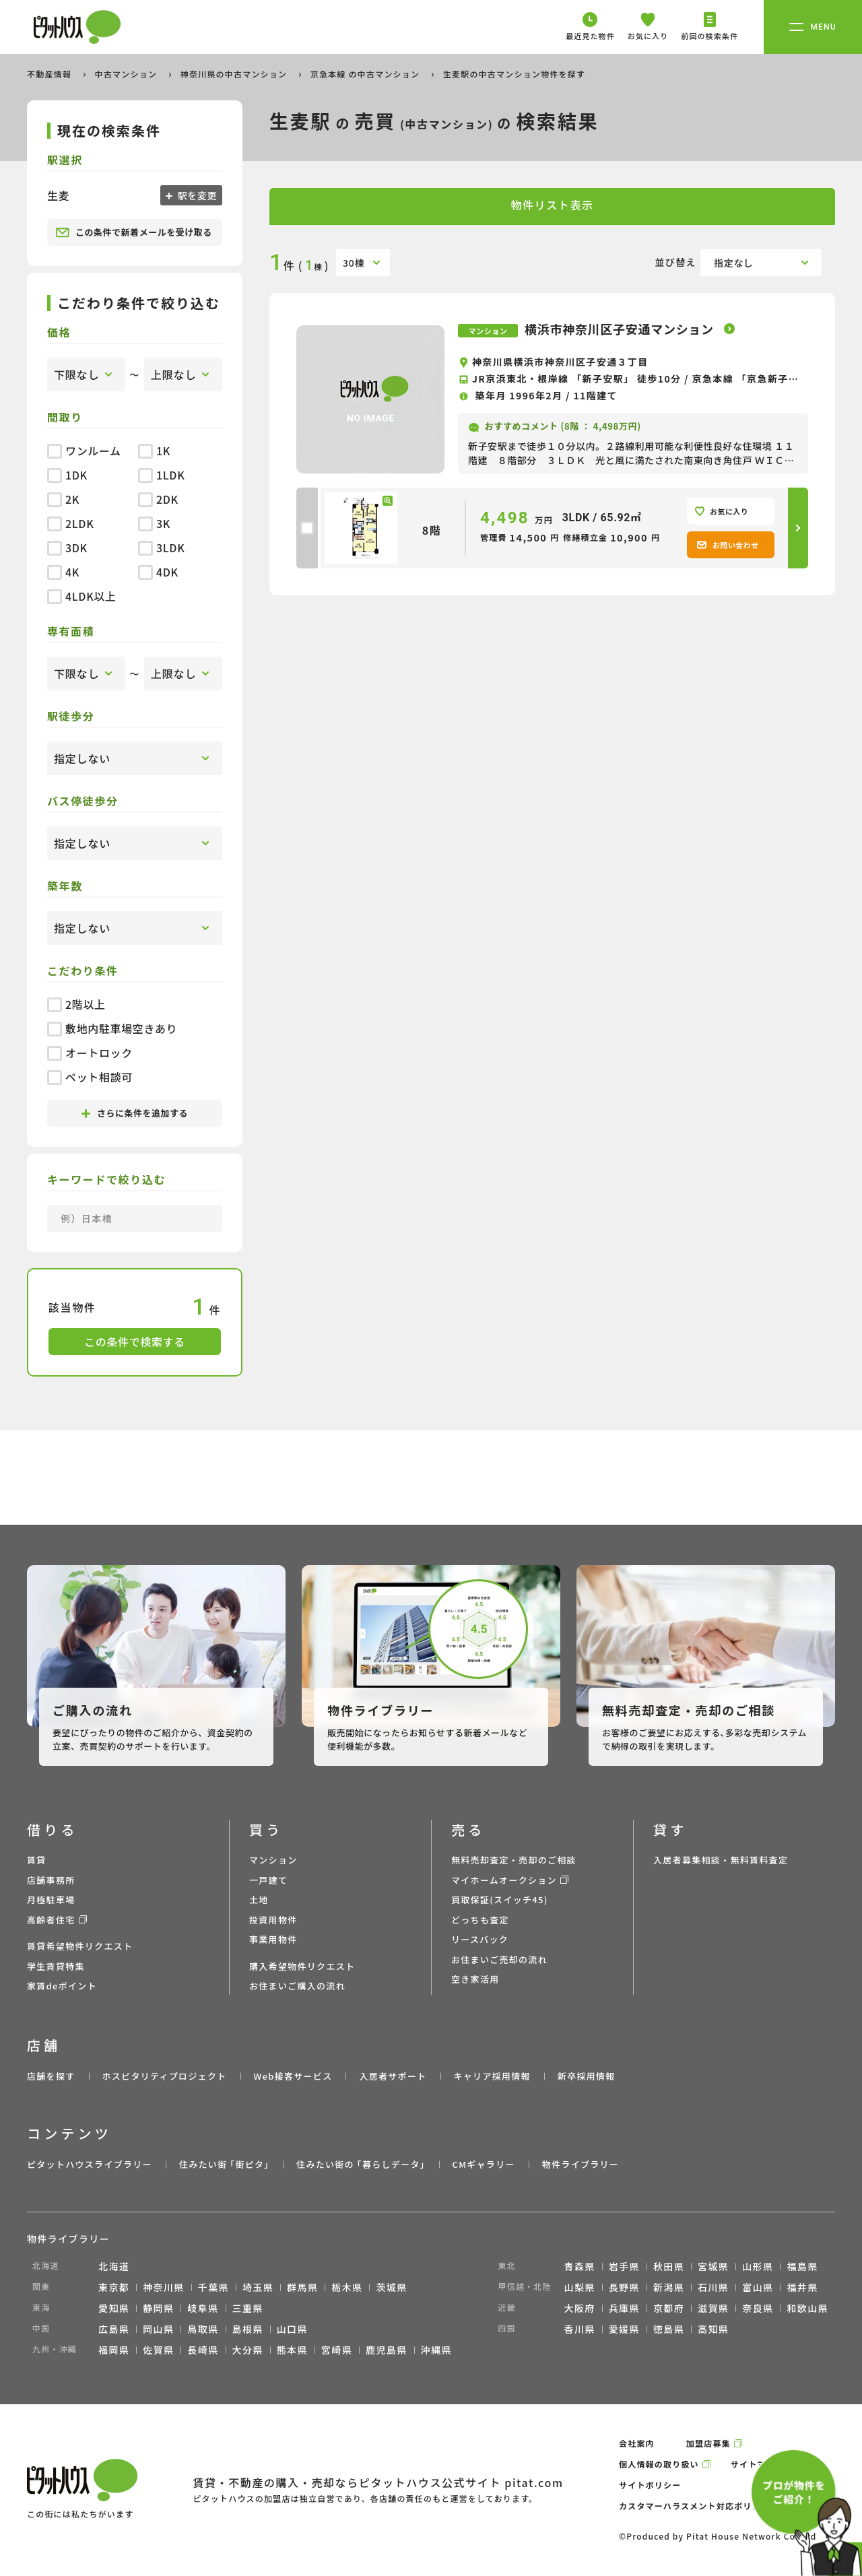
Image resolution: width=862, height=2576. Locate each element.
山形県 (757, 2266)
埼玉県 (257, 2287)
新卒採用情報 (587, 2076)
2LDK (70, 523)
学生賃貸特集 (56, 1966)
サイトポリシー (650, 2484)
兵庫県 (624, 2308)
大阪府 (579, 2308)
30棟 (353, 262)
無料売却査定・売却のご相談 (513, 1859)
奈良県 (757, 2308)
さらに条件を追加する (134, 1113)
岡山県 (158, 2329)
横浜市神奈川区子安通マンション (621, 328)
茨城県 (391, 2287)
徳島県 (668, 2329)
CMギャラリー (483, 2164)
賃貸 (36, 1859)
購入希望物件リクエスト (302, 1966)
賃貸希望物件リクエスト (80, 1946)
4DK (158, 572)
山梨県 (579, 2287)
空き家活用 (475, 1979)
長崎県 (202, 2349)
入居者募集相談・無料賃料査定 (720, 1859)
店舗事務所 (51, 1880)
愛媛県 (624, 2329)
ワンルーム (84, 450)
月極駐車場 (51, 1899)
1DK (67, 475)
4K (63, 572)
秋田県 (668, 2266)
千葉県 (213, 2287)
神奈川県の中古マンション (235, 73)
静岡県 (158, 2308)
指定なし (734, 262)
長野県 (624, 2287)
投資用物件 (273, 1919)
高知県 (713, 2329)
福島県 (802, 2266)
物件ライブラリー (580, 2164)
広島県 (113, 2329)
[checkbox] (307, 528)
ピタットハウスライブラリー (89, 2164)
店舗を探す (51, 2076)
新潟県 (668, 2287)
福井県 (802, 2287)
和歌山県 (807, 2308)
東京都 (113, 2287)
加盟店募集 (708, 2443)
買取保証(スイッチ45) (499, 1899)
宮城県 (713, 2266)
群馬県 (302, 2287)
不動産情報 (50, 73)
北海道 (113, 2266)
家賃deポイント (62, 1985)
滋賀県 (713, 2308)
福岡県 (113, 2349)
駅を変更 (196, 195)
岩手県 (624, 2266)
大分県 (247, 2349)
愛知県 (113, 2308)
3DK (67, 547)
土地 (259, 1899)
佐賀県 (158, 2349)
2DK (158, 499)
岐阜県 (202, 2308)
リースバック (479, 1939)
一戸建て (268, 1880)
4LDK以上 (82, 596)
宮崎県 (336, 2349)
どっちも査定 (480, 1919)
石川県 (713, 2287)
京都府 (668, 2308)
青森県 (579, 2266)
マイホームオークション (504, 1880)
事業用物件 (273, 1939)
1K (154, 450)
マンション (273, 1859)
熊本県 (292, 2349)
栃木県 (346, 2287)
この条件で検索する (134, 1341)
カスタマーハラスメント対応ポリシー (694, 2505)
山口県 (292, 2329)
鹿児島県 (386, 2349)
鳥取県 (202, 2329)
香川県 (579, 2329)
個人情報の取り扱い (659, 2464)
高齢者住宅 (51, 1919)
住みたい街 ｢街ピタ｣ (224, 2164)
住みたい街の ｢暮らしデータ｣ (360, 2164)
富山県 (757, 2287)
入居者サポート (392, 2076)
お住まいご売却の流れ (499, 1959)
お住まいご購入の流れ (297, 1985)
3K (154, 523)
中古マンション (127, 73)
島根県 (247, 2329)
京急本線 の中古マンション (366, 73)
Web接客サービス (293, 2076)
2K (63, 499)
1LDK (161, 475)
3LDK (161, 547)
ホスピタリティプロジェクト (164, 2076)
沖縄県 (436, 2349)
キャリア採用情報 (491, 2076)
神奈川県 (164, 2287)
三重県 (247, 2308)
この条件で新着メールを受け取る (133, 232)
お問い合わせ (727, 544)
